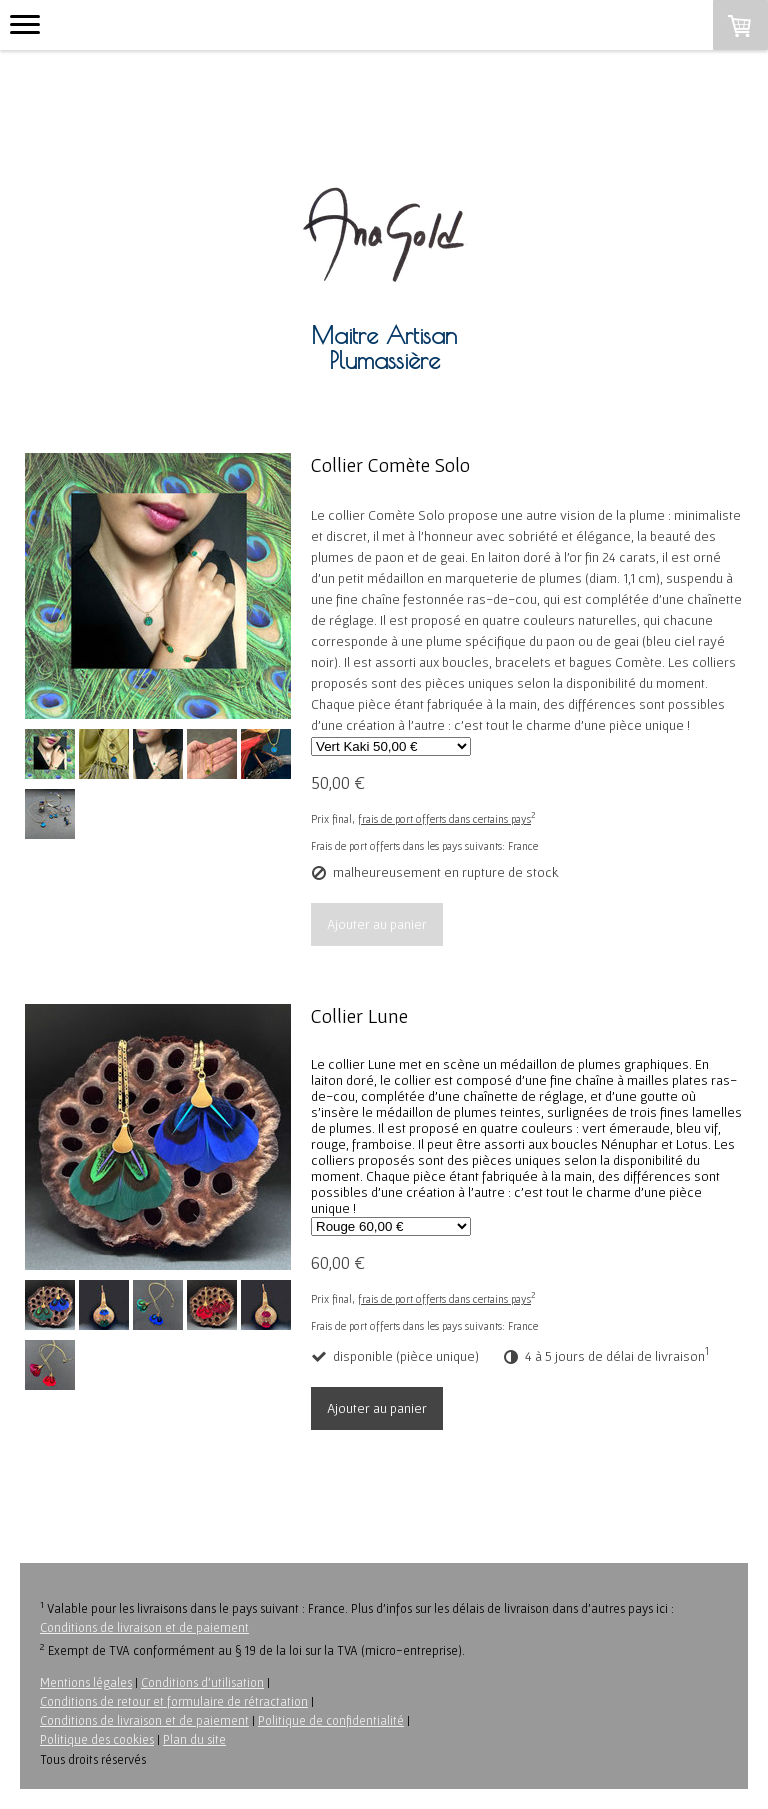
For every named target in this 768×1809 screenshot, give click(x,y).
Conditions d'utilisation (202, 1682)
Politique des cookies (97, 1739)
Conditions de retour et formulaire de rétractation (174, 1701)
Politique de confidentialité (331, 1720)
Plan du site (194, 1739)
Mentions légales (86, 1682)
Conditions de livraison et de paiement (144, 1627)
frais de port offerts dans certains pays (444, 819)
